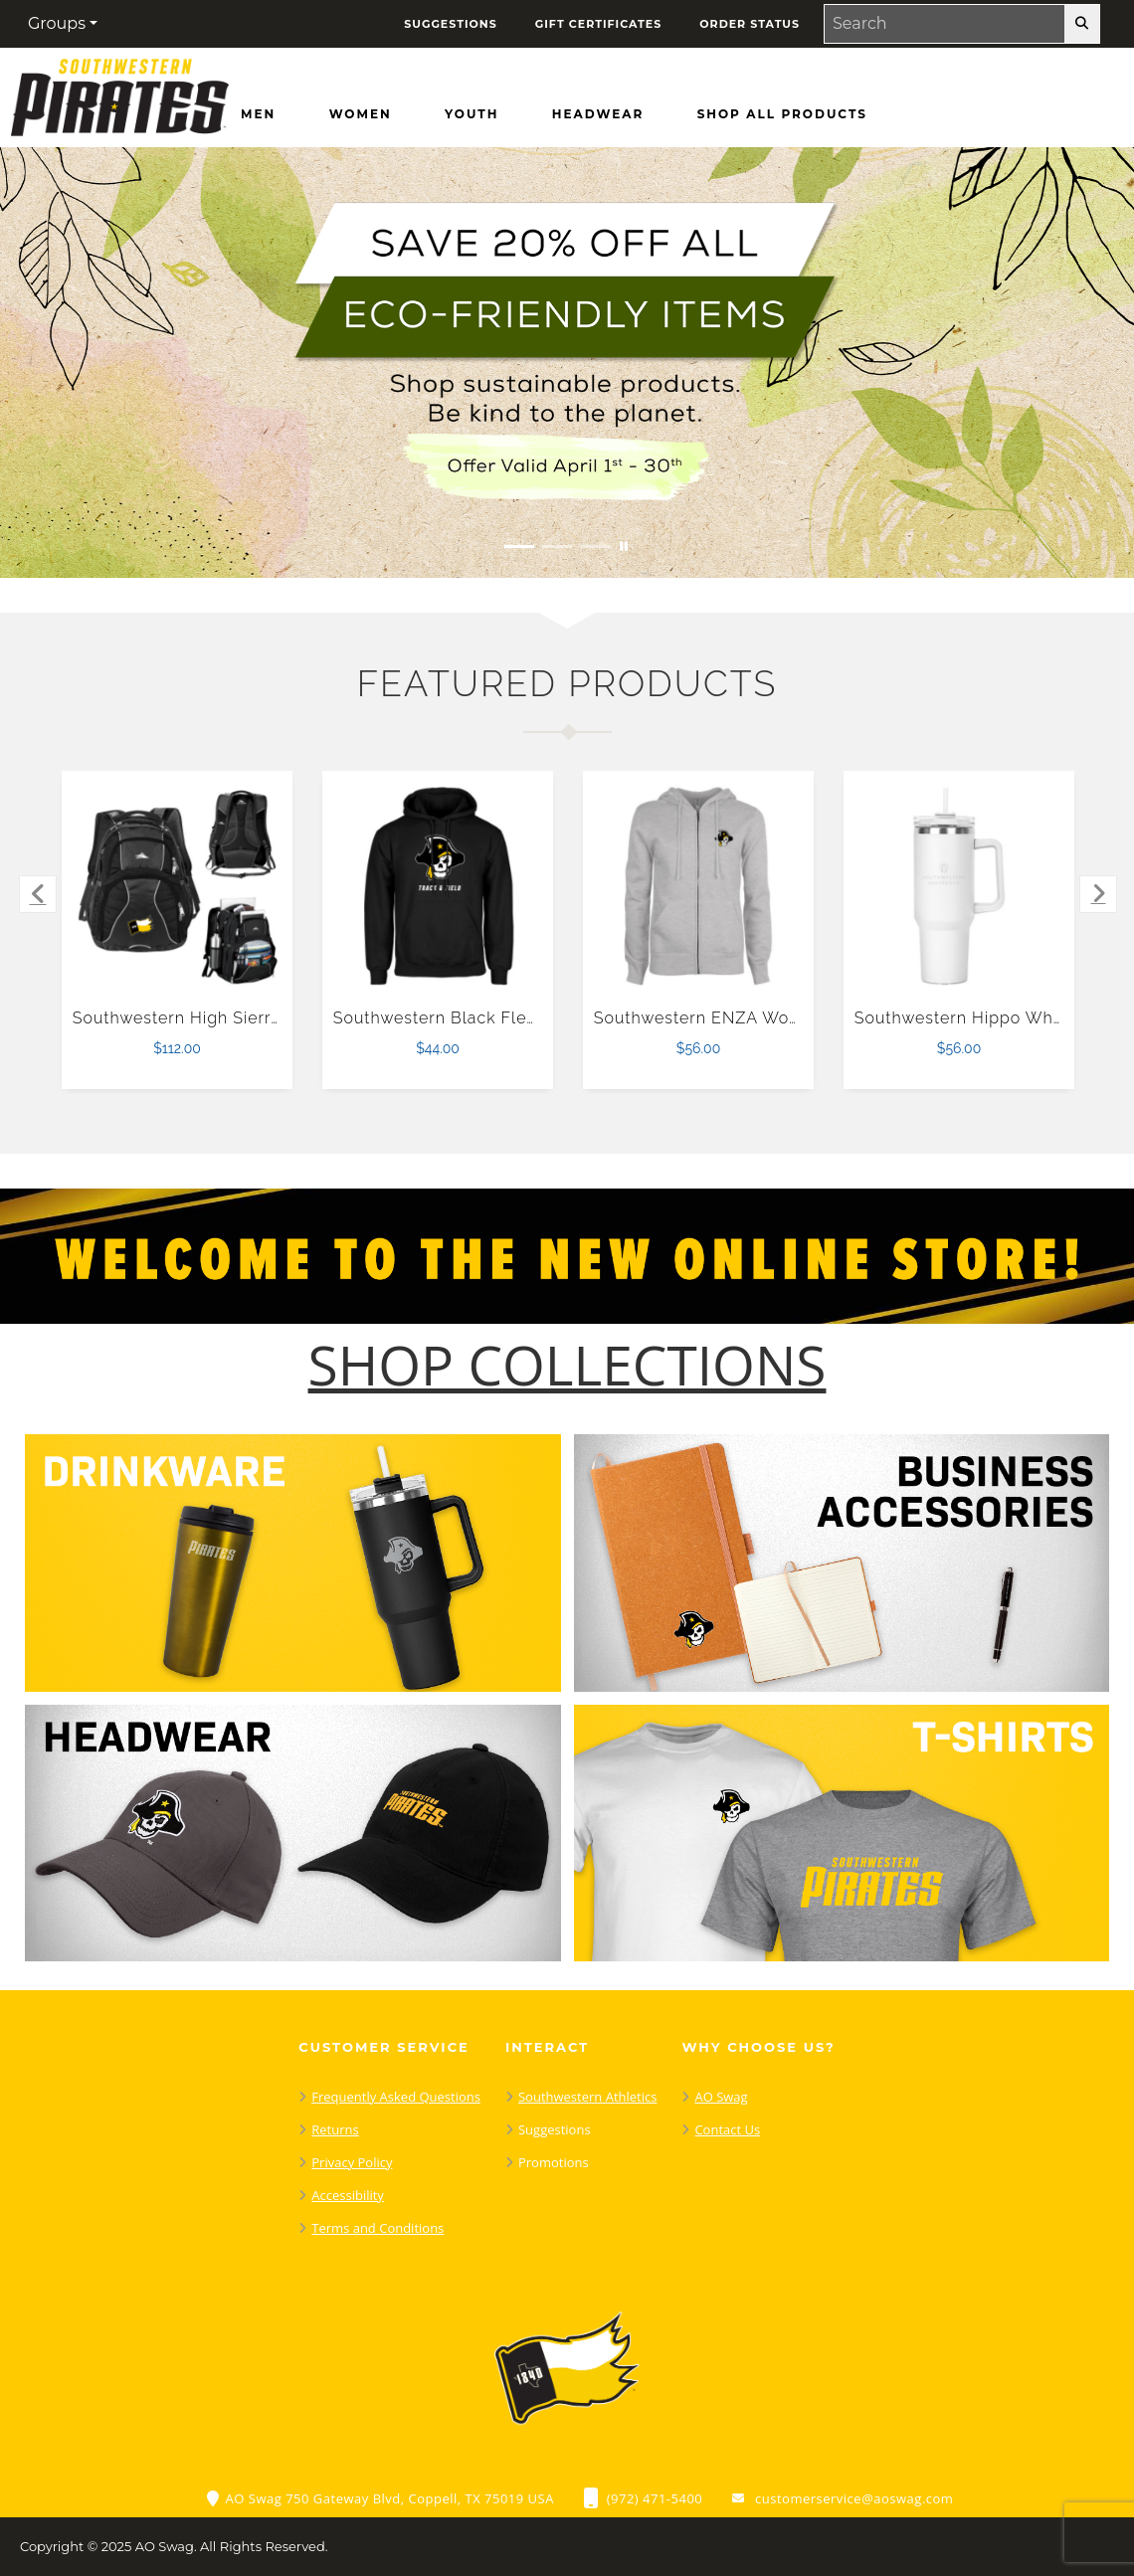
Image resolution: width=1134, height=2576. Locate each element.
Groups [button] (57, 23)
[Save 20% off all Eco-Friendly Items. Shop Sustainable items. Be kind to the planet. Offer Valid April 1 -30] (567, 362)
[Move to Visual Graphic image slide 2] (557, 546)
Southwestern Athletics (587, 2097)
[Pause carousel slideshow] (624, 546)
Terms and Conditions (377, 2228)
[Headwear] (598, 114)
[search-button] (1081, 24)
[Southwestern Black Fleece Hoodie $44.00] (438, 887)
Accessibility (347, 2195)
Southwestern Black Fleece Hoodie (477, 1018)
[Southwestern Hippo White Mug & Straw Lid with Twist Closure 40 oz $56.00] (959, 887)
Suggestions (554, 2129)
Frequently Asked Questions (395, 2097)
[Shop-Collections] (567, 1365)
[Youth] (471, 114)
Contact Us (727, 2129)
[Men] (258, 114)
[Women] (360, 114)
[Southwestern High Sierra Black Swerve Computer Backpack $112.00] (178, 887)
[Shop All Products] (782, 114)
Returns (334, 2129)
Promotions (553, 2162)
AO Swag (720, 2097)
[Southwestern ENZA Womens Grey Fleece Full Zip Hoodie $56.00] (699, 887)
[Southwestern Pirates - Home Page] (119, 92)
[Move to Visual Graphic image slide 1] (519, 546)
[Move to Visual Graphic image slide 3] (595, 546)
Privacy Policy (351, 2162)
